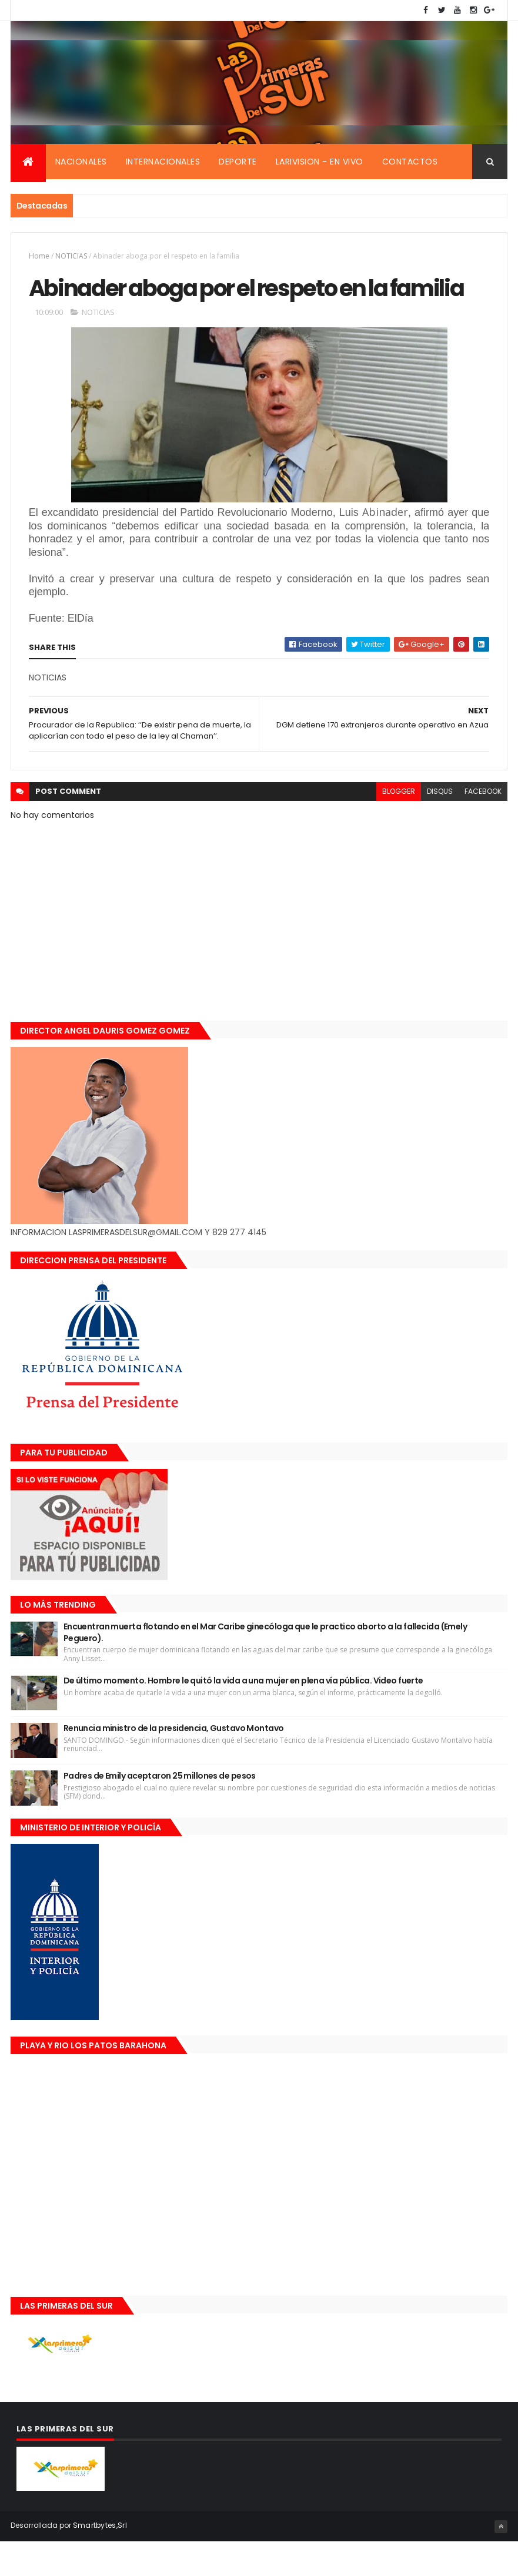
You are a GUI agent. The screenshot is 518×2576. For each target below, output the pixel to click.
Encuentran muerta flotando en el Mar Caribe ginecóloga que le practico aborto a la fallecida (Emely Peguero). (265, 1667)
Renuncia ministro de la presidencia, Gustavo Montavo (174, 1763)
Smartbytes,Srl (100, 2560)
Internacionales (163, 163)
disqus (440, 825)
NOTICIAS (71, 258)
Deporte (238, 163)
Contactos (410, 163)
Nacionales (81, 163)
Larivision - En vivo (319, 163)
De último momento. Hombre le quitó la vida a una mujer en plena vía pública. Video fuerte (243, 1715)
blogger (398, 825)
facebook (483, 825)
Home (39, 258)
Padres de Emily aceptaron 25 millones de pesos (160, 1810)
